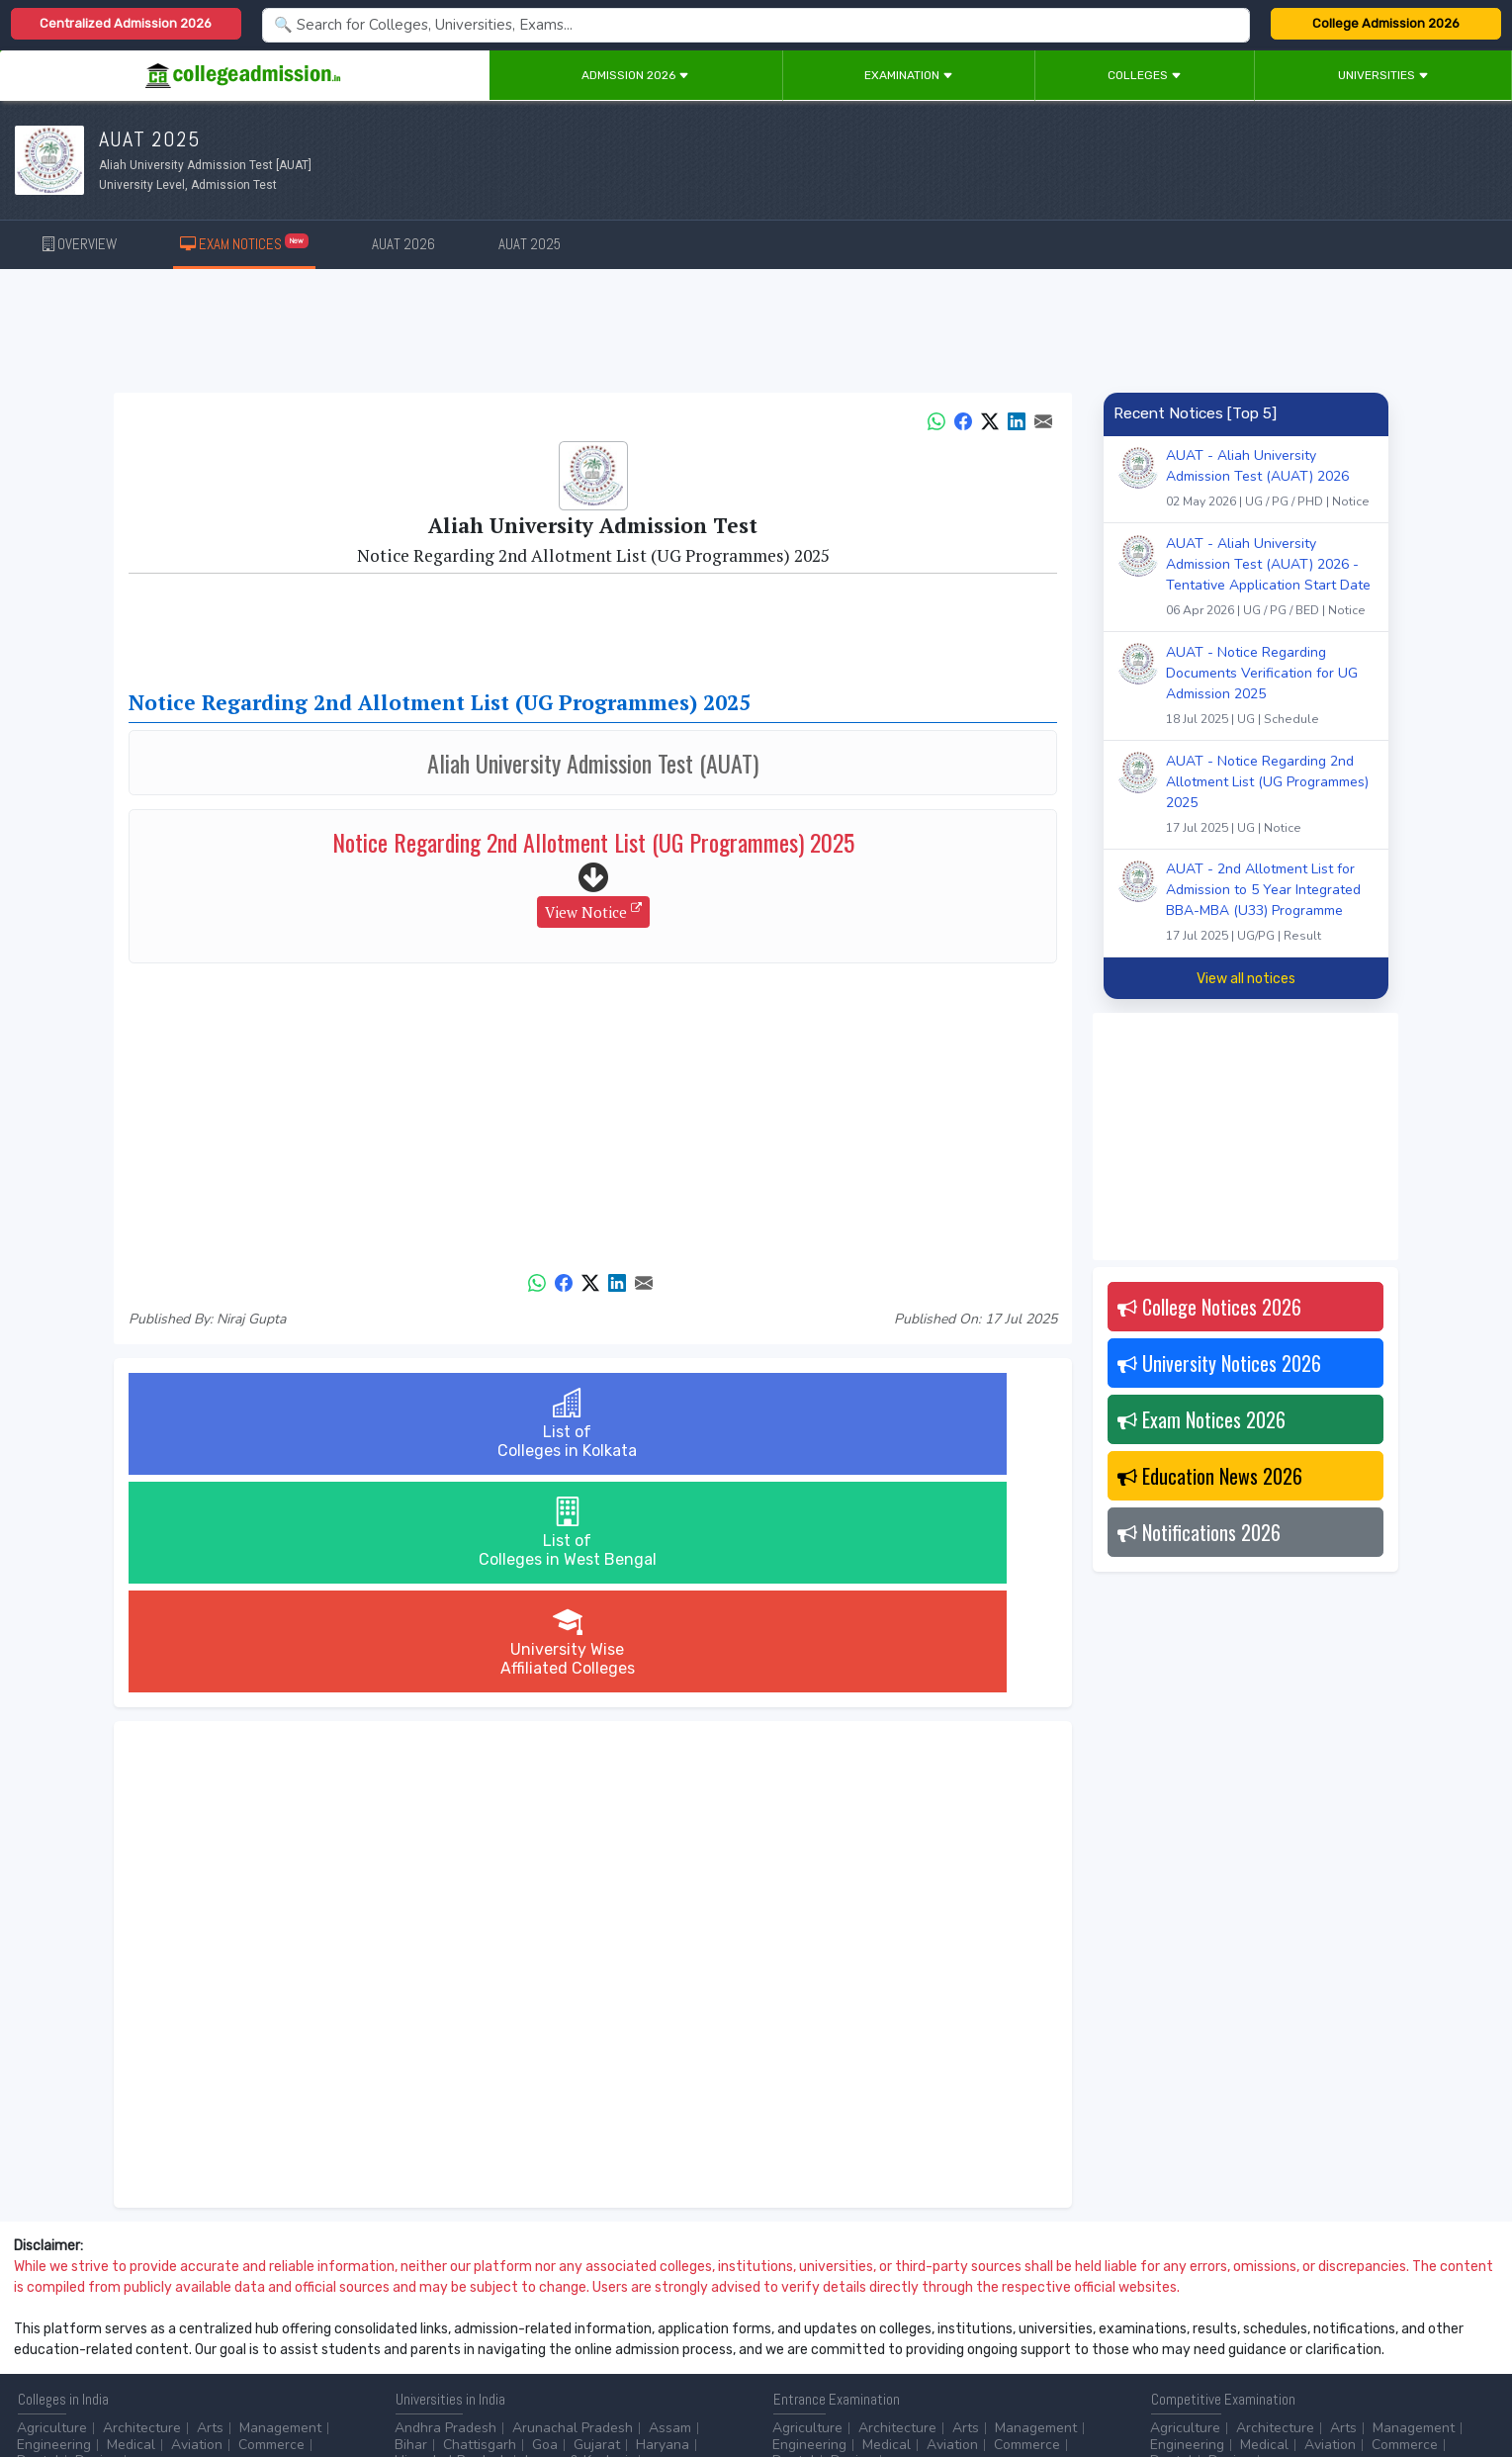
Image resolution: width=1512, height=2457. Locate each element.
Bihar (411, 2227)
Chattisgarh (479, 2227)
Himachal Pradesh (451, 2242)
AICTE (1169, 2314)
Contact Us (86, 2388)
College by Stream (971, 2314)
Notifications (1199, 1532)
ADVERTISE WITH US (341, 2388)
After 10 (48, 2314)
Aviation (196, 2227)
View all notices (1246, 978)
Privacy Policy (236, 2388)
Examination (908, 75)
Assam (670, 2210)
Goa (545, 2227)
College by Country (832, 2329)
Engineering (54, 2227)
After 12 (127, 2314)
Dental (38, 2242)
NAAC (1268, 2314)
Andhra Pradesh (445, 2210)
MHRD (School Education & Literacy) (1264, 2329)
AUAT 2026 (403, 243)
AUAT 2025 (529, 243)
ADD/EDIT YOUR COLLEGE (478, 2388)
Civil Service (590, 2329)
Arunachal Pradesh (572, 2210)
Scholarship (946, 2329)
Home (27, 2388)
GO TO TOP (1464, 2388)
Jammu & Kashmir (578, 2242)
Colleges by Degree (834, 2314)
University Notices (1219, 1363)
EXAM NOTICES (245, 242)
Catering (509, 2329)
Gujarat (597, 2227)
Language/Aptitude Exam (992, 2346)
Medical (131, 2227)
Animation (556, 2314)
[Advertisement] (756, 334)
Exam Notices (1201, 1419)
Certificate (275, 2314)
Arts (210, 2210)
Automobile (431, 2329)
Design (97, 2242)
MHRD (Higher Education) (1383, 2314)
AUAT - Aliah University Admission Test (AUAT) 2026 (1270, 480)
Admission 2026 (635, 75)
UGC (1218, 2314)
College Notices (1209, 1306)
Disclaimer (158, 2388)
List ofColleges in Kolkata (283, 1424)
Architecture (142, 2210)
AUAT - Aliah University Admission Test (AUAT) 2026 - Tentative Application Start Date (1270, 579)
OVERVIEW (80, 243)
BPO (495, 2314)
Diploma (200, 2314)
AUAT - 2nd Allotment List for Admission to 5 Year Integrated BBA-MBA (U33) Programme (1270, 905)
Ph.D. (113, 2329)
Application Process (834, 2346)
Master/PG (49, 2329)
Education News (1209, 1476)
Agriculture (52, 2210)
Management (280, 2210)
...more (154, 2242)
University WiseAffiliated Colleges (902, 1424)
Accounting (430, 2314)
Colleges (1145, 75)
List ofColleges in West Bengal (592, 1424)
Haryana (662, 2227)
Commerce (271, 2227)
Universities (1383, 75)
